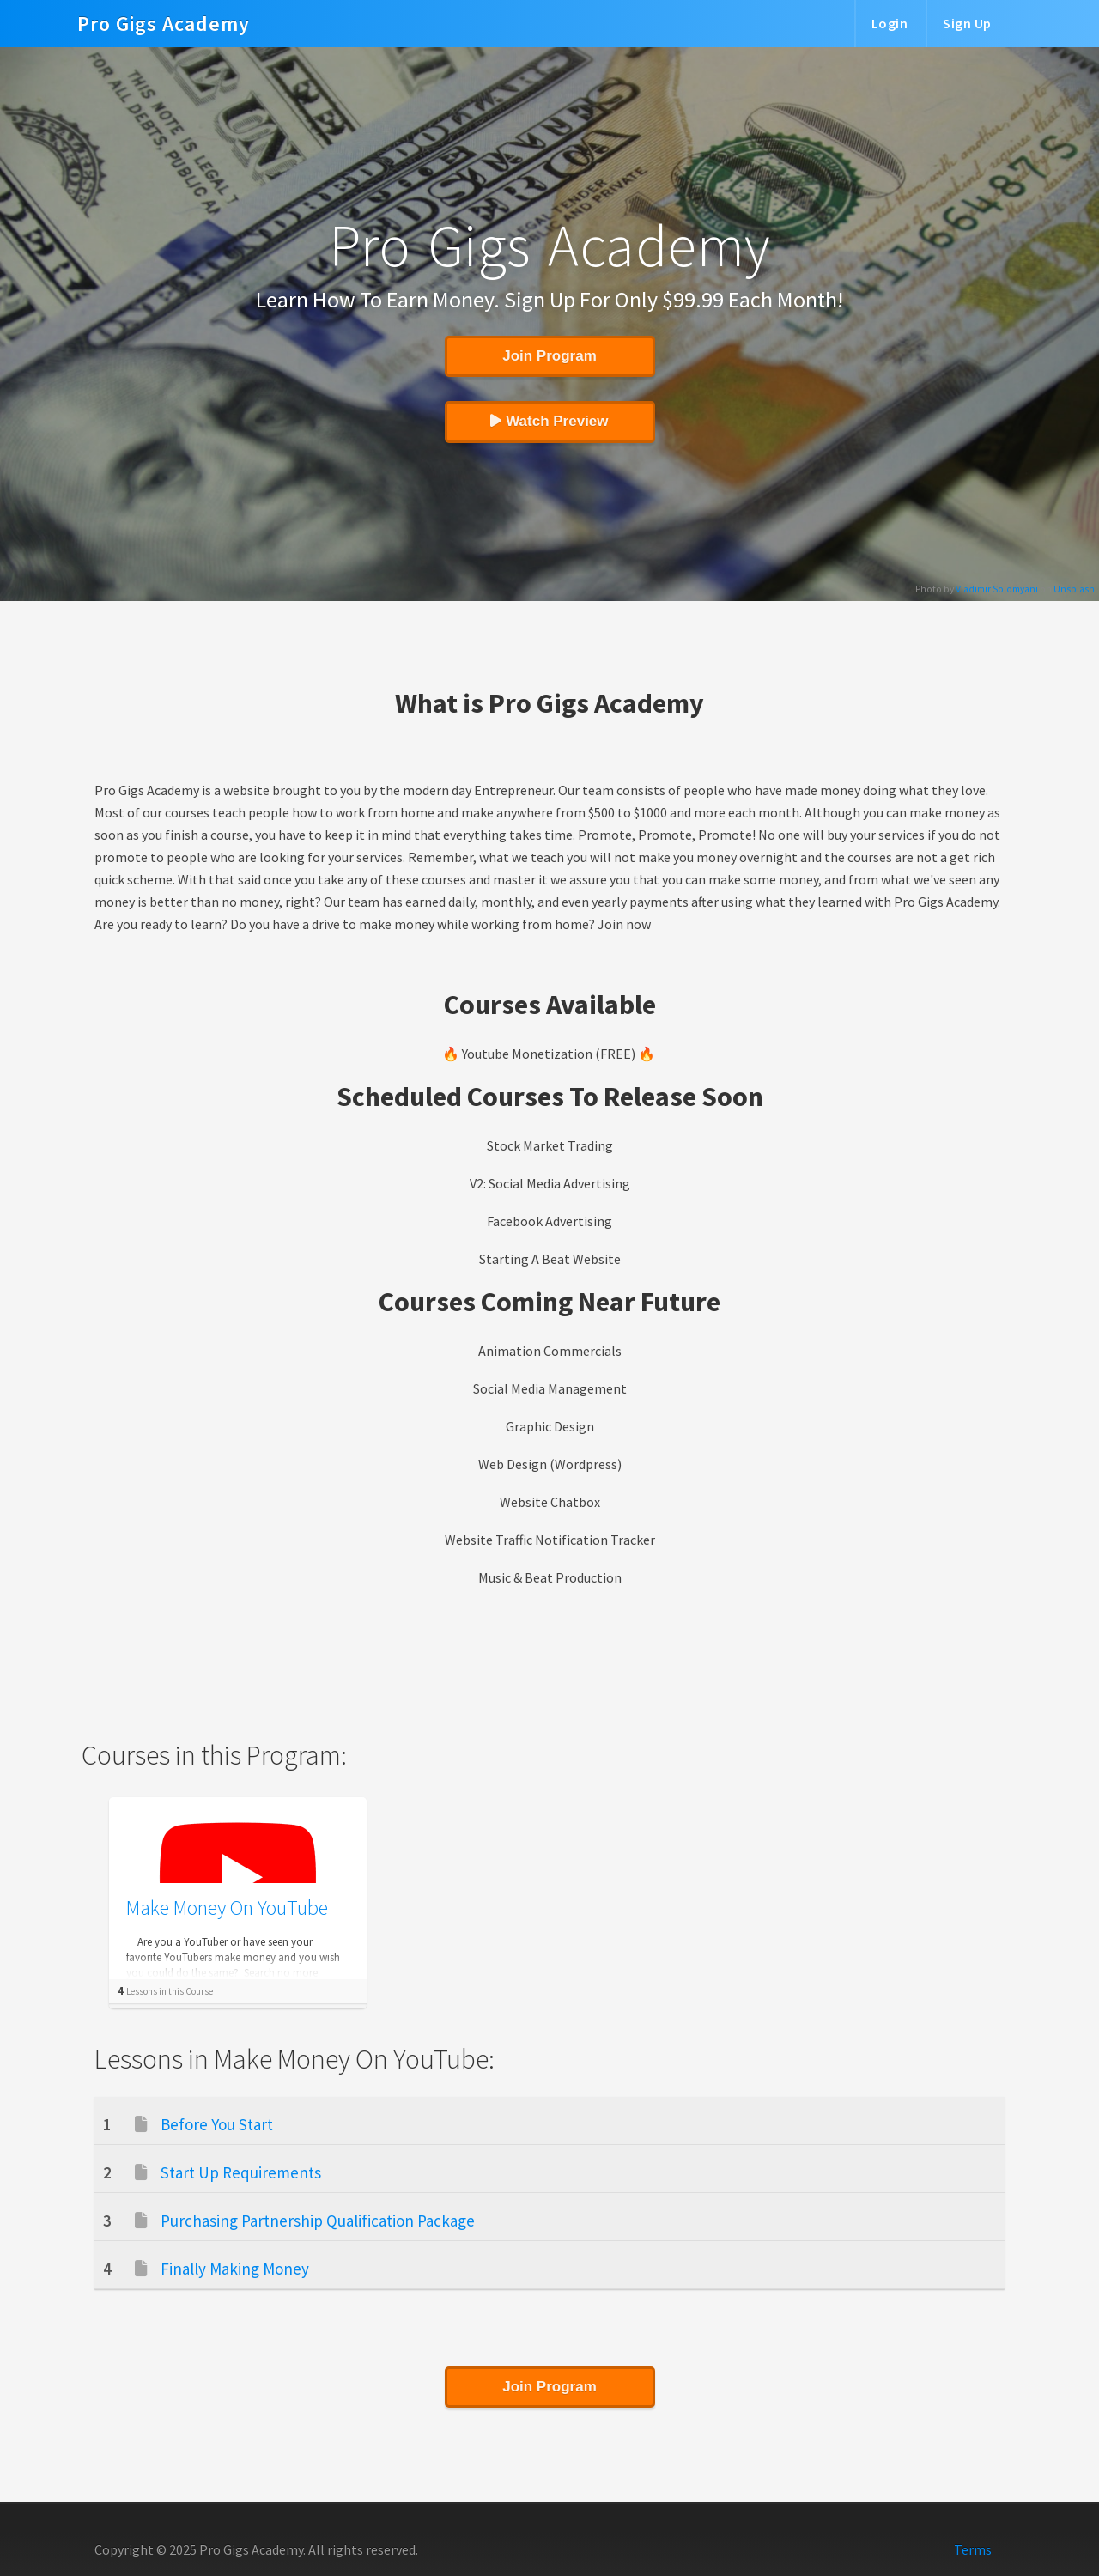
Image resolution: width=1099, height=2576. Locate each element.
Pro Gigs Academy (163, 13)
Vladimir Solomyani (997, 589)
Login (889, 23)
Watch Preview (549, 421)
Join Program (549, 356)
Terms (973, 2549)
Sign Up (967, 23)
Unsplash (1074, 589)
